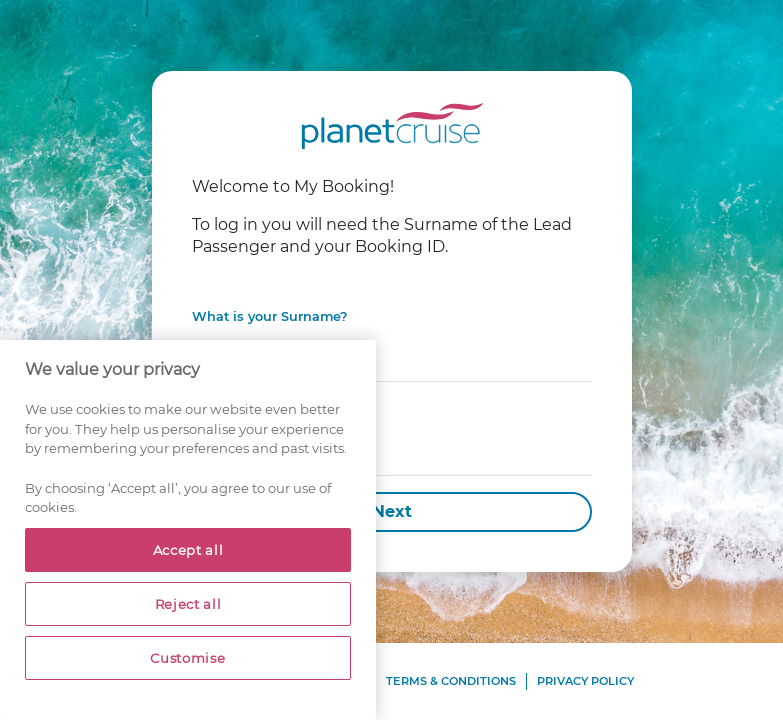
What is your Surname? (269, 316)
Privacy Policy (585, 681)
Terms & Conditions (451, 681)
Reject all (188, 604)
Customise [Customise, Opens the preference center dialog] (187, 658)
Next (392, 511)
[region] (188, 530)
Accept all (188, 550)
